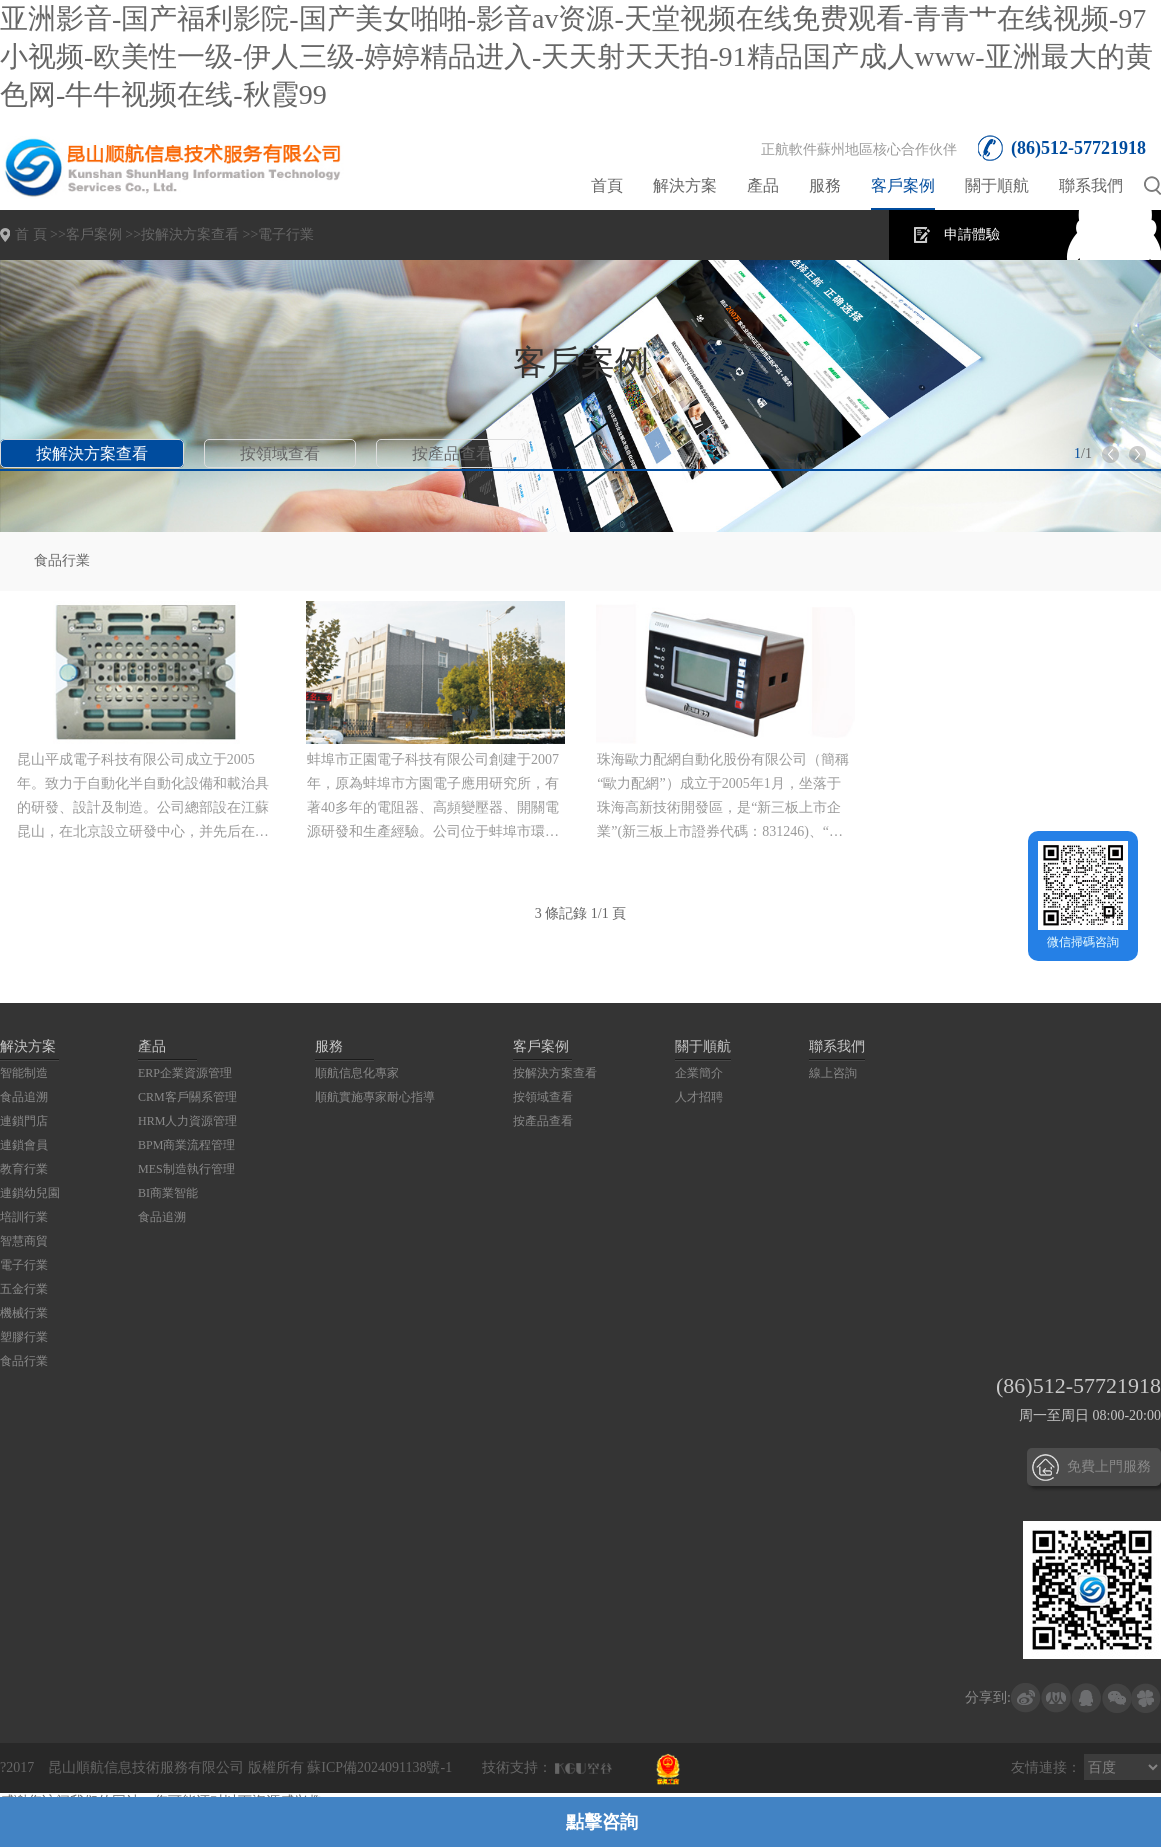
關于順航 (997, 185)
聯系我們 (1091, 185)
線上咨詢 (833, 1073)
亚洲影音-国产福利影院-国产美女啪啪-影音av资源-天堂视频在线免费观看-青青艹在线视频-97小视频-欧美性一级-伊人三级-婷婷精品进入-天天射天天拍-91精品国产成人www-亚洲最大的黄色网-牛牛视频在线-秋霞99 (576, 56)
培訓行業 (24, 1217)
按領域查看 (280, 453)
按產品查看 (452, 453)
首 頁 (31, 234)
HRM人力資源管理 (187, 1121)
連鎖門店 (24, 1121)
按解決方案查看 (190, 234)
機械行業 (24, 1313)
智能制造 (24, 1073)
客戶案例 (903, 185)
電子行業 (286, 234)
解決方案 (685, 185)
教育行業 (24, 1169)
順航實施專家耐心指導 (375, 1097)
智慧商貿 (24, 1241)
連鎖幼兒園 (30, 1193)
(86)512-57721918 (1078, 148)
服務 (825, 185)
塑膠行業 (24, 1337)
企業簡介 (699, 1073)
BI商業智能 (168, 1193)
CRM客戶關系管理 (187, 1097)
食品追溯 (24, 1097)
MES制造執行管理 (186, 1169)
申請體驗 (972, 234)
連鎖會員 (24, 1145)
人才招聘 (699, 1097)
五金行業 (24, 1289)
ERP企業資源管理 (185, 1073)
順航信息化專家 (357, 1073)
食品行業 (62, 560)
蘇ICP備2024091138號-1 (379, 1767)
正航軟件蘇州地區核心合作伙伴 (859, 149)
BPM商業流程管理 (186, 1145)
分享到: (988, 1697)
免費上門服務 (1109, 1466)
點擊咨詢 (602, 1822)
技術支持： (517, 1767)
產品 (763, 185)
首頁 (607, 185)
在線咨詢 (1108, 234)
